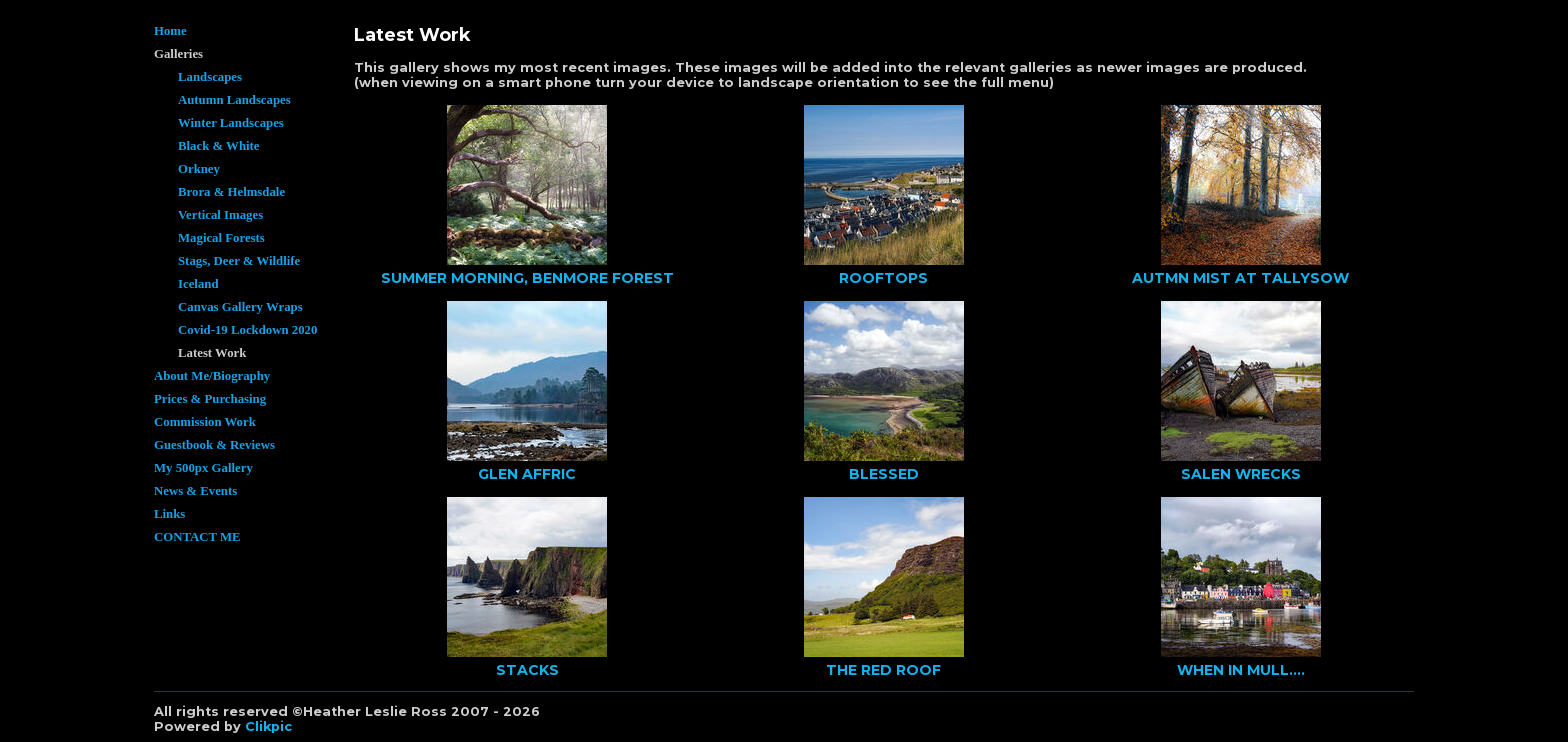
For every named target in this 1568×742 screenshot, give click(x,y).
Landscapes (210, 77)
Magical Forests (221, 238)
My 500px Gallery (203, 468)
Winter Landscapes (231, 123)
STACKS (527, 670)
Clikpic (268, 726)
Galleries (178, 54)
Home (170, 31)
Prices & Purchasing (210, 399)
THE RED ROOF (883, 670)
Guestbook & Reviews (214, 445)
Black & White (219, 146)
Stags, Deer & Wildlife (239, 261)
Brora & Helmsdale (231, 192)
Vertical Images (220, 215)
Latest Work (212, 353)
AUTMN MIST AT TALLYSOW (1240, 278)
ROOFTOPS (883, 278)
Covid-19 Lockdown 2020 (247, 330)
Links (169, 514)
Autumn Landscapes (234, 100)
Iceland (198, 284)
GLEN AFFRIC (527, 474)
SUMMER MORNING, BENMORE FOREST (527, 278)
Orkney (199, 169)
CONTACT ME (197, 537)
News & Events (195, 491)
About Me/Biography (212, 376)
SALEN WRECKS (1241, 474)
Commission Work (205, 422)
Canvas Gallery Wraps (240, 307)
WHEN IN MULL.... (1241, 670)
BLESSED (884, 474)
